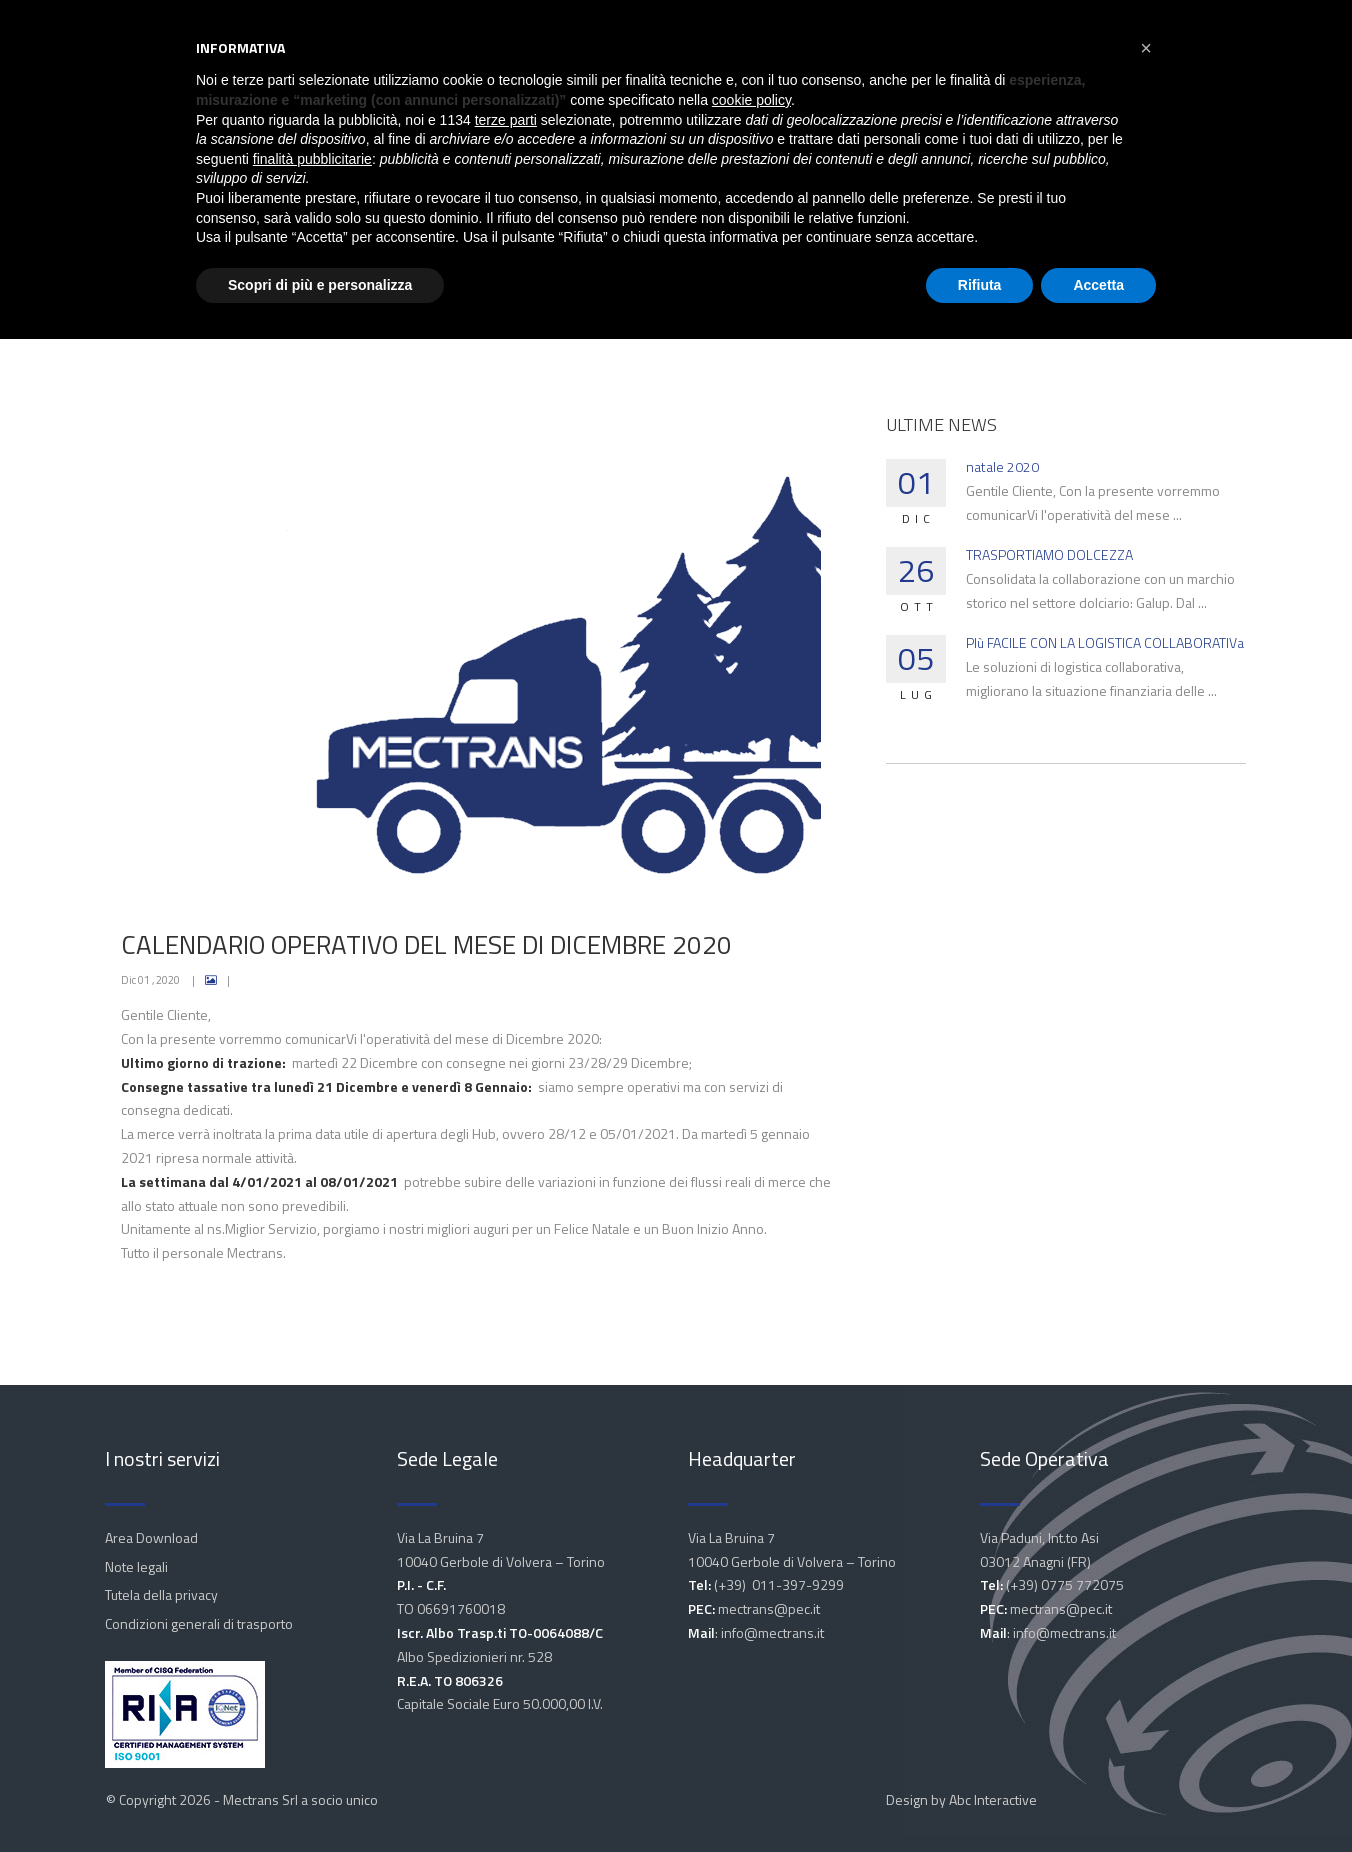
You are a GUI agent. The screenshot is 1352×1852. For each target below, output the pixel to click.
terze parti (506, 120)
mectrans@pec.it (769, 1608)
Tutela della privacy (161, 1594)
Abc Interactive (993, 1799)
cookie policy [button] (751, 100)
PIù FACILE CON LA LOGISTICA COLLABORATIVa (1105, 642)
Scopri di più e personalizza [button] (320, 285)
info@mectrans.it (772, 1632)
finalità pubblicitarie (312, 159)
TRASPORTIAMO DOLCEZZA (1049, 554)
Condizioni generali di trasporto (199, 1623)
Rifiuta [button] (980, 285)
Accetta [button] (1098, 285)
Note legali (136, 1566)
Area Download (151, 1537)
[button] (1146, 48)
